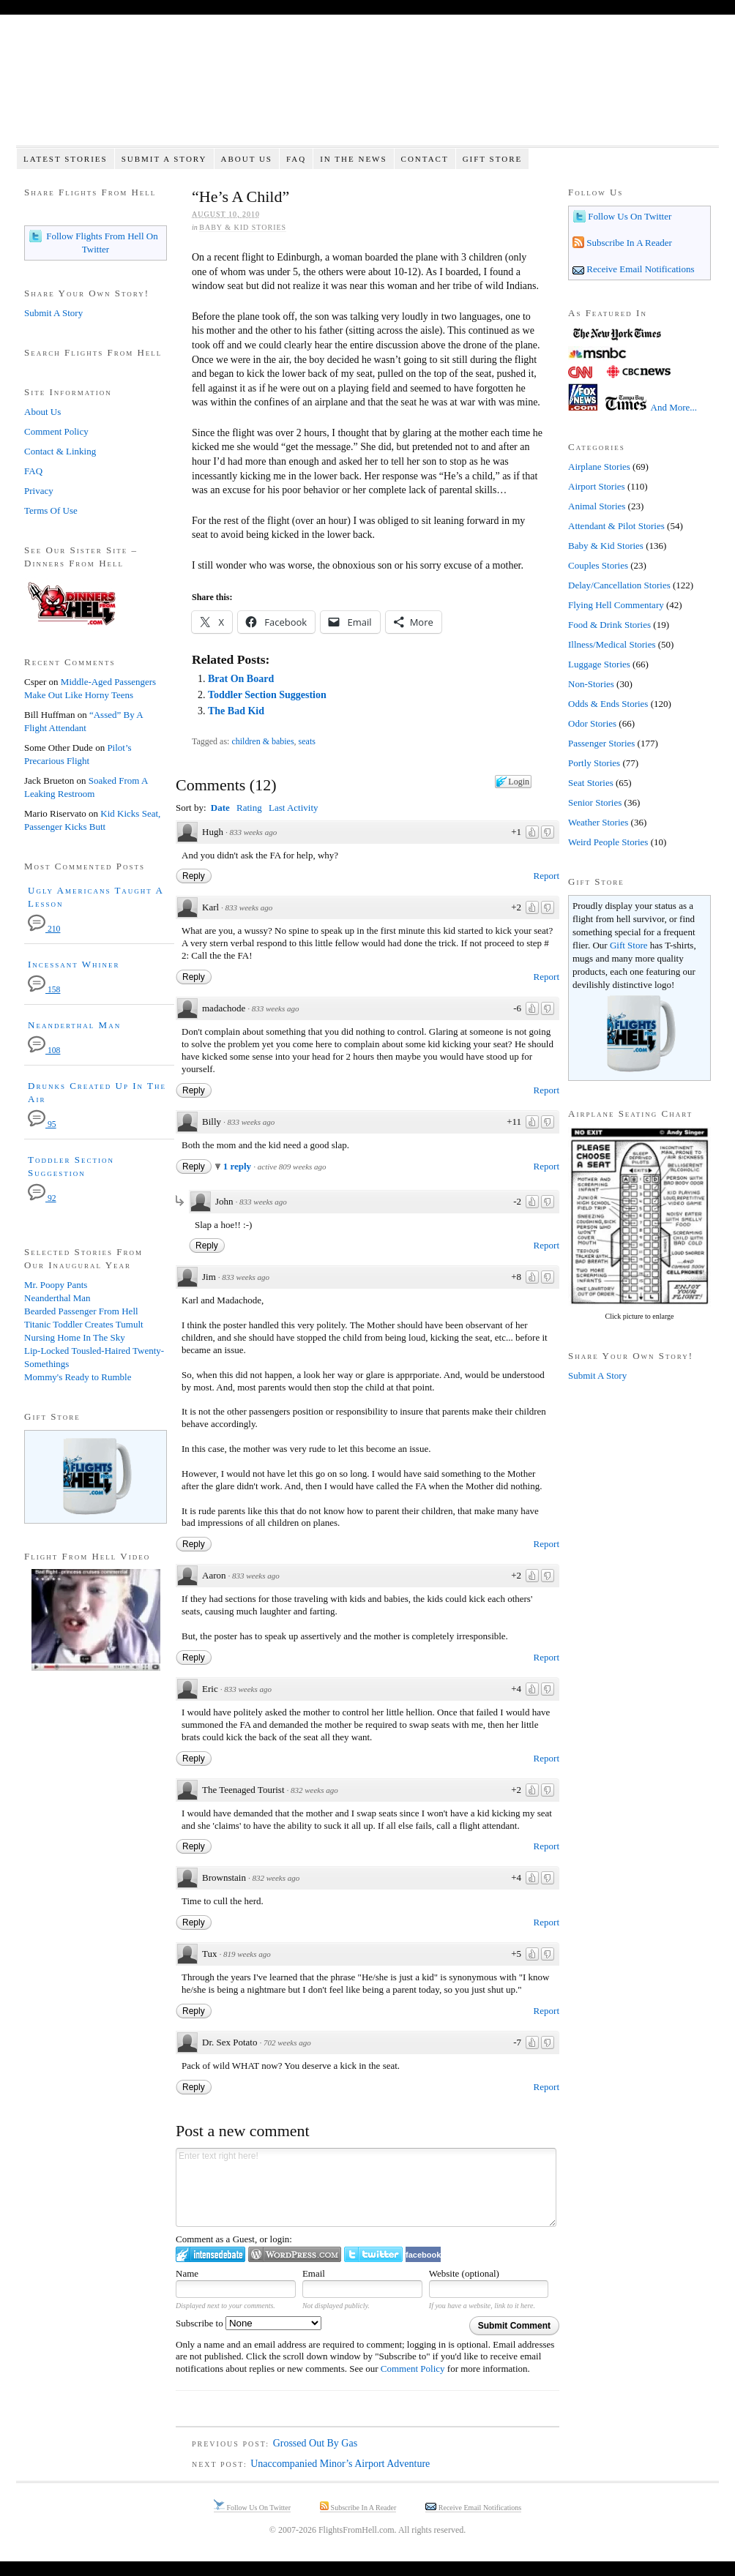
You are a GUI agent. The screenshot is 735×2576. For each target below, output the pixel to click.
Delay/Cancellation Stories (619, 585)
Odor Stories (592, 723)
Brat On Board (241, 678)
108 (44, 1050)
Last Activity (293, 807)
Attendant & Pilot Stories (616, 525)
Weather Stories (598, 822)
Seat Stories (590, 782)
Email (313, 2273)
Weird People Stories (608, 841)
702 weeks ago (287, 2042)
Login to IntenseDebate (210, 2254)
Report (546, 875)
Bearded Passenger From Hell (81, 1311)
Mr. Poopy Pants (55, 1284)
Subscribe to (248, 2323)
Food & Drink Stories (609, 624)
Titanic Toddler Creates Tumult (83, 1324)
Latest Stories (65, 158)
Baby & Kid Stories (242, 227)
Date (220, 807)
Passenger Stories (601, 743)
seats (307, 741)
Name (187, 2273)
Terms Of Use (51, 510)
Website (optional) (464, 2273)
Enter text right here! (366, 2187)
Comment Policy (413, 2368)
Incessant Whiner (74, 964)
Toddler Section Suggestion (267, 694)
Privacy (38, 490)
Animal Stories (596, 506)
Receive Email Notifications (639, 268)
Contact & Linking (60, 451)
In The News (353, 158)
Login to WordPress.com (294, 2254)
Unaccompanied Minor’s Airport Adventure (340, 2463)
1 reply (238, 1166)
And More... (674, 407)
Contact (425, 158)
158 (44, 990)
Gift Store (493, 158)
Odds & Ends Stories (608, 703)
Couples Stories (598, 565)
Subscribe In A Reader (628, 242)
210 (44, 929)
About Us (246, 158)
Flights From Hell (367, 88)
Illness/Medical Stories (612, 644)
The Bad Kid (236, 710)
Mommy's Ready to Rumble (77, 1376)
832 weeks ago (314, 1790)
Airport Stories (596, 486)
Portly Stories (594, 762)
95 (42, 1124)
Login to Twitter (373, 2254)
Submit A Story (164, 158)
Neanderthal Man (74, 1024)
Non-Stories (591, 683)
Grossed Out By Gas (315, 2443)
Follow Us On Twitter (628, 216)
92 (42, 1198)
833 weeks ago (253, 832)
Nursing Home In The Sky (74, 1337)
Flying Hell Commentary (616, 604)
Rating (249, 807)
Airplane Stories (599, 466)
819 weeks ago (247, 1954)
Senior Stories (595, 802)
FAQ (296, 158)
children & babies (262, 741)
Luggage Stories (599, 664)
